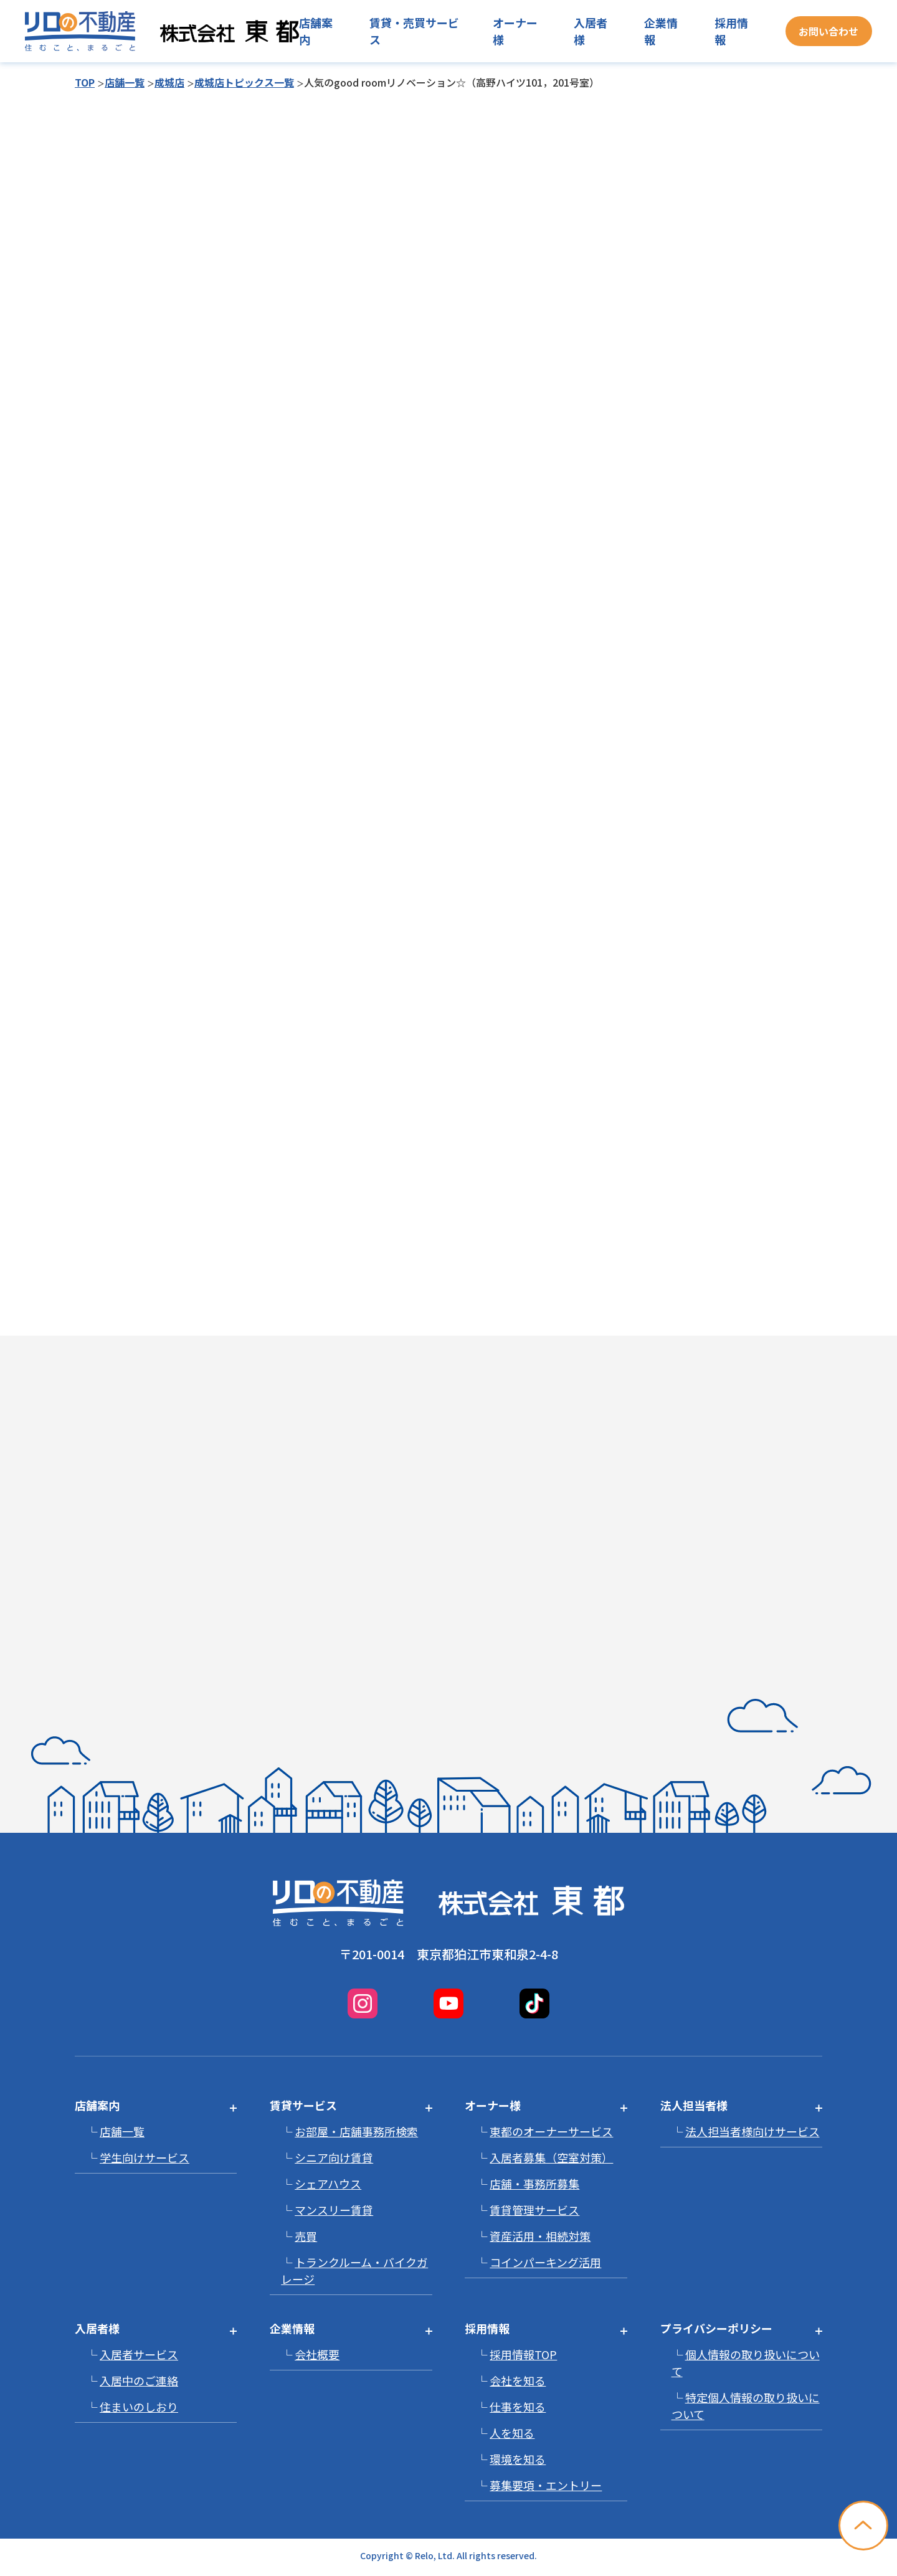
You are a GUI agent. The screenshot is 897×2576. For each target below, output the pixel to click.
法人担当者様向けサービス (752, 2131)
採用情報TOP (523, 2354)
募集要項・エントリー (546, 2485)
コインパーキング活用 (545, 2262)
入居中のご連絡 (139, 2380)
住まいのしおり (139, 2406)
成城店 (169, 82)
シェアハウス (328, 2183)
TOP (85, 82)
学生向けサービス (144, 2157)
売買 (306, 2236)
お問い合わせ (828, 31)
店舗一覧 (125, 82)
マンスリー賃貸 (334, 2210)
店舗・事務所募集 (534, 2183)
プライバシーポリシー (716, 2328)
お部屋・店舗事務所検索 (356, 2131)
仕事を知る (518, 2406)
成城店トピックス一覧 (244, 82)
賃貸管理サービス (534, 2210)
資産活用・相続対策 (540, 2236)
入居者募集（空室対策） (551, 2157)
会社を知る (518, 2380)
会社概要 (317, 2354)
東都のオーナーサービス (551, 2131)
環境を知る (518, 2459)
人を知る (512, 2433)
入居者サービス (139, 2354)
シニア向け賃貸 (334, 2157)
